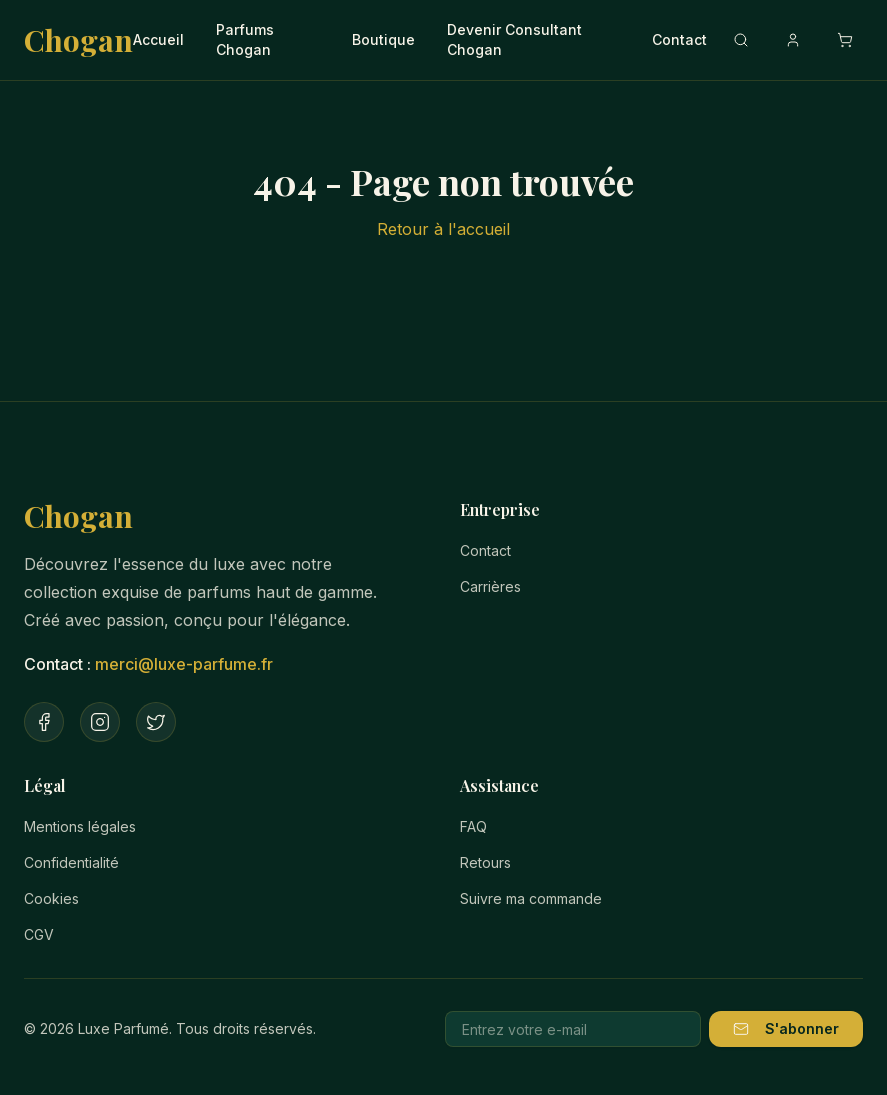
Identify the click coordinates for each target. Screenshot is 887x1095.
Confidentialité (71, 862)
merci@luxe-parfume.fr (184, 664)
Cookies (51, 898)
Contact (679, 39)
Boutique (383, 39)
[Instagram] (100, 722)
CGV (39, 934)
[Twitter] (156, 722)
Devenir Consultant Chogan (514, 39)
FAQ (473, 826)
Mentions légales (80, 826)
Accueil (158, 39)
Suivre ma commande (531, 898)
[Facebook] (44, 722)
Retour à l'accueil (443, 229)
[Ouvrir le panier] (845, 40)
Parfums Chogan (245, 39)
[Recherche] (741, 40)
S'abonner (786, 1028)
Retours (485, 862)
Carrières (490, 586)
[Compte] (793, 40)
